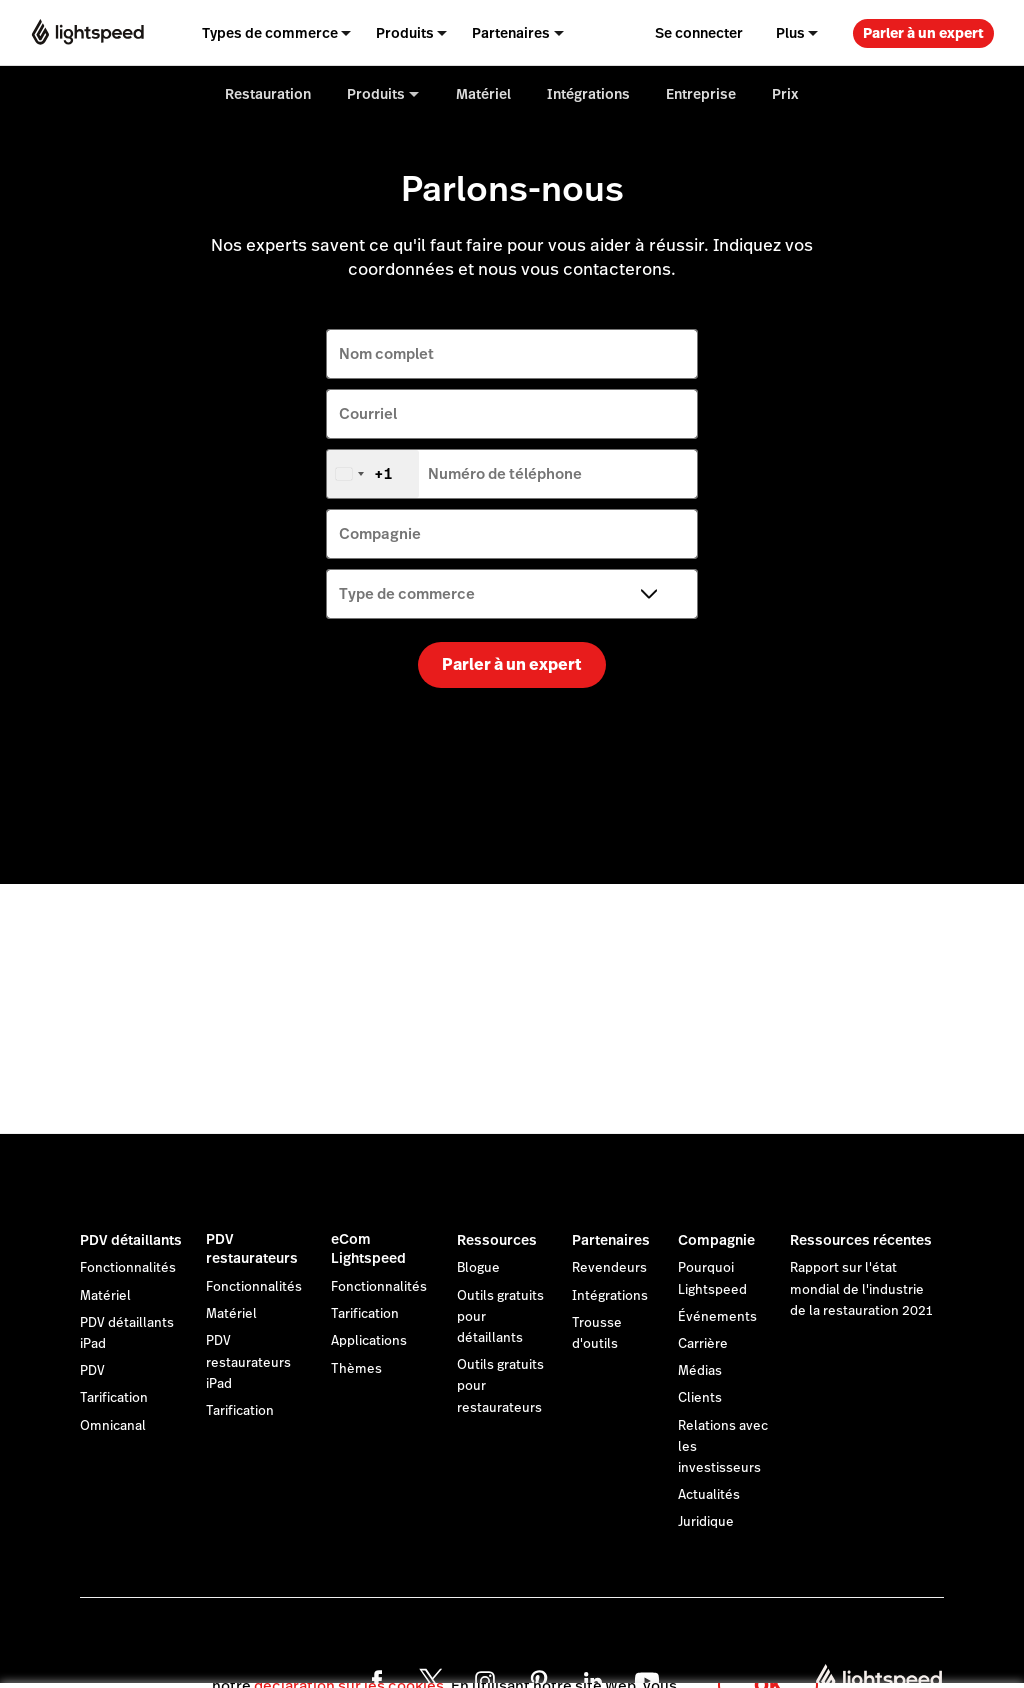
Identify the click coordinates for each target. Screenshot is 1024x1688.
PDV (92, 1371)
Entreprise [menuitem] (701, 94)
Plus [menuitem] (790, 33)
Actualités (709, 1495)
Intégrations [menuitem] (588, 94)
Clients (700, 1398)
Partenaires (611, 1240)
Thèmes (356, 1369)
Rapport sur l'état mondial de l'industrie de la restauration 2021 (861, 1289)
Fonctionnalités (128, 1268)
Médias (700, 1371)
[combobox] (373, 474)
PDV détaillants (131, 1240)
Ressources (497, 1240)
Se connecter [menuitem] (699, 33)
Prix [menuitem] (785, 94)
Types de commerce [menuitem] (270, 33)
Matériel (105, 1296)
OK (768, 1661)
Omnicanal (113, 1426)
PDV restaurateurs (252, 1249)
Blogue (478, 1268)
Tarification (114, 1398)
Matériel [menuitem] (483, 94)
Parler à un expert (923, 33)
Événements (717, 1317)
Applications (369, 1341)
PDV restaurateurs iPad (248, 1362)
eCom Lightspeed (368, 1249)
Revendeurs (609, 1268)
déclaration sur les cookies (349, 1662)
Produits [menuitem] (405, 33)
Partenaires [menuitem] (511, 33)
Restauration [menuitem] (268, 94)
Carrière (703, 1344)
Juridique (706, 1522)
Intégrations (610, 1296)
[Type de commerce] (512, 594)
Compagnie (716, 1240)
